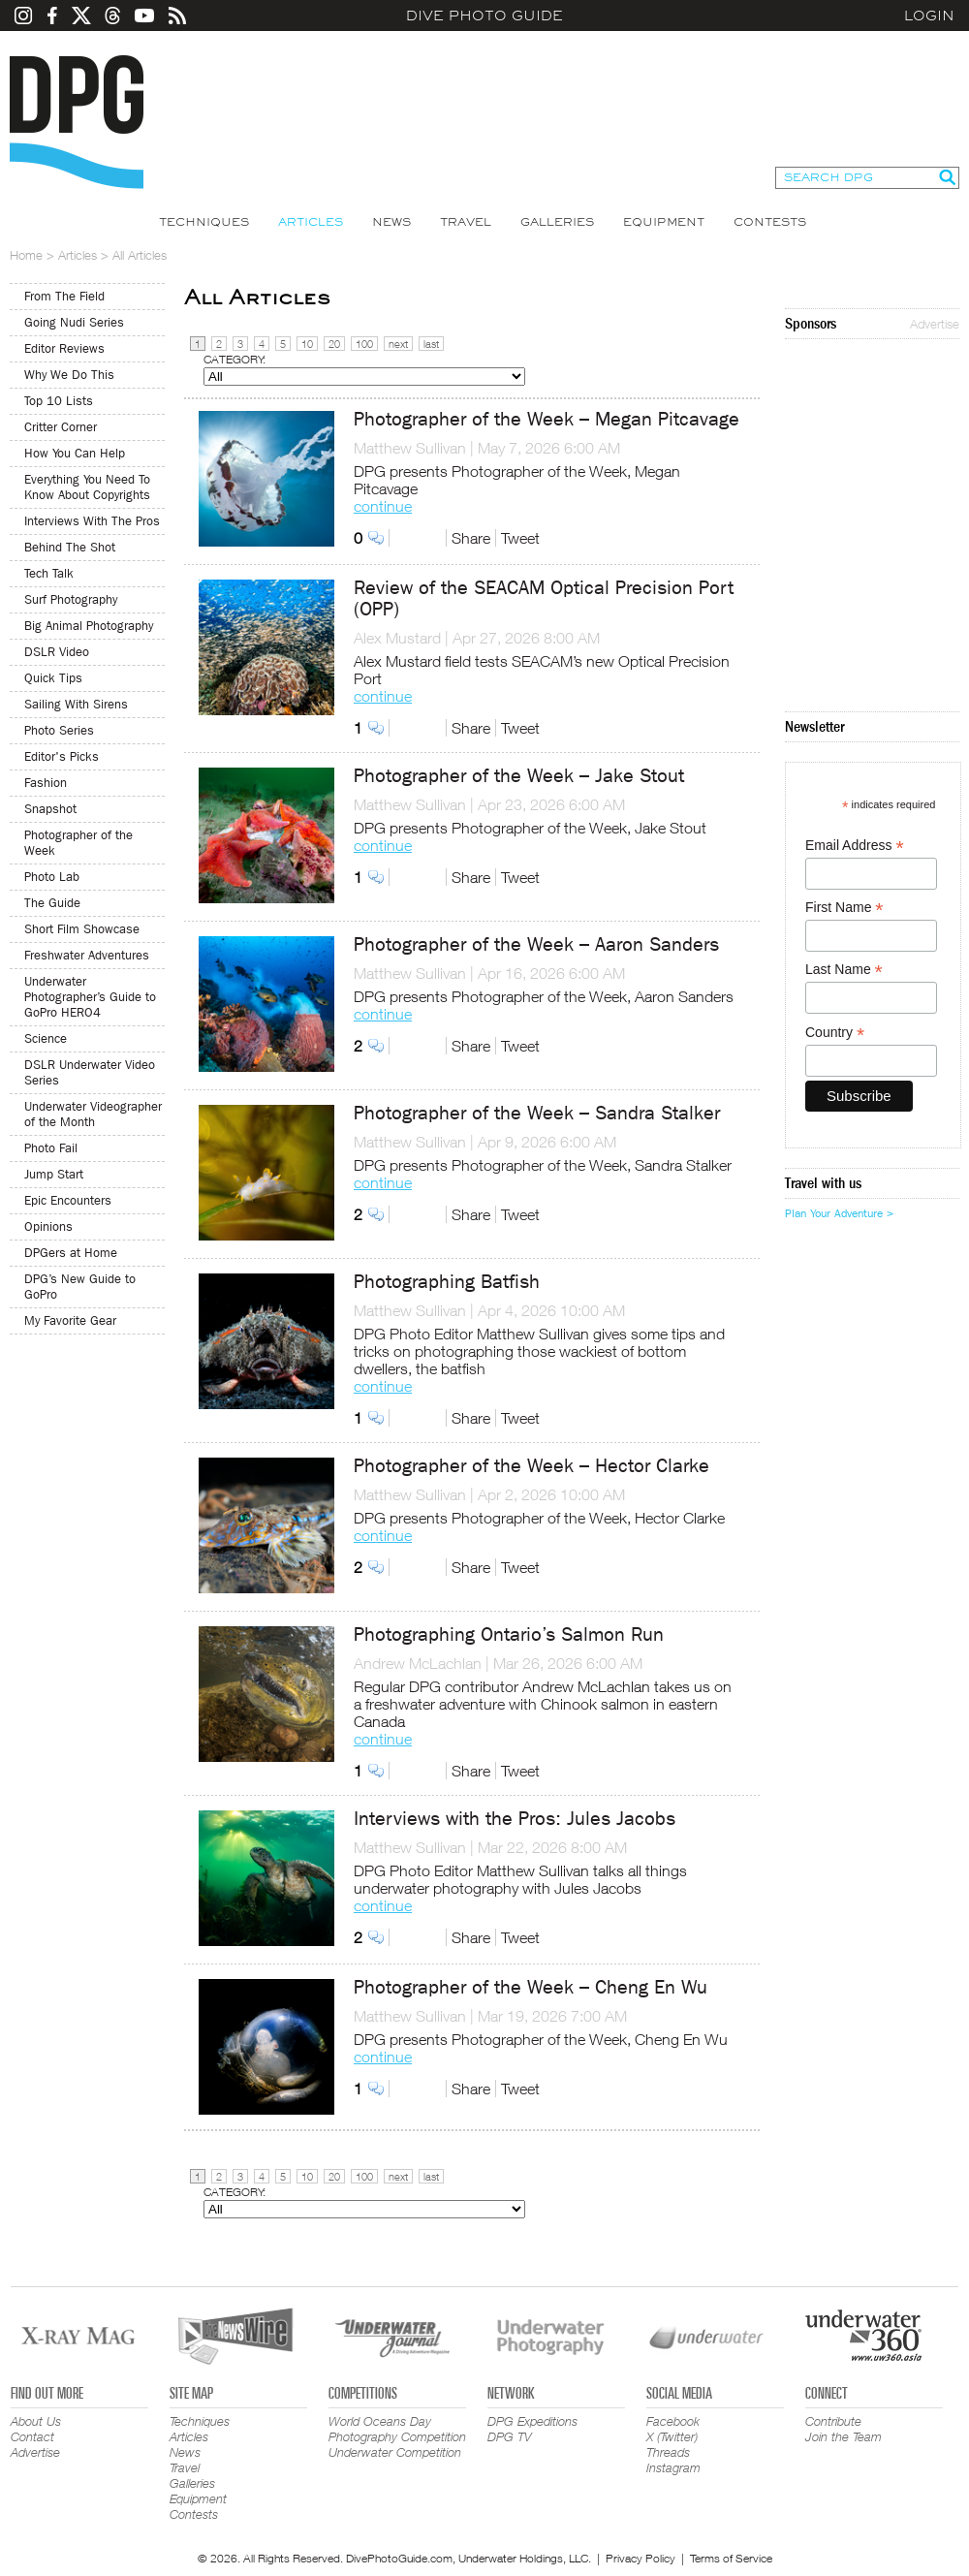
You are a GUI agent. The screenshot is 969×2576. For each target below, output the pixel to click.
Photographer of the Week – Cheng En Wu (530, 1987)
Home (26, 255)
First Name (844, 907)
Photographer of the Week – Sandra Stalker (537, 1113)
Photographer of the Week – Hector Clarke (531, 1466)
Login (929, 15)
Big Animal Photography (88, 625)
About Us (36, 2421)
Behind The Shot (69, 547)
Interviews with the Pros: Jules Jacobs (514, 1818)
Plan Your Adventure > (839, 1213)
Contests (770, 222)
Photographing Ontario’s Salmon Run (509, 1634)
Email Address (854, 845)
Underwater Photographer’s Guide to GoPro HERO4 (90, 997)
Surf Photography (70, 599)
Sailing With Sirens (76, 704)
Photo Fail (51, 1148)
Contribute (833, 2421)
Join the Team (843, 2436)
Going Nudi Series (74, 322)
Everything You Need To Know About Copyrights (87, 487)
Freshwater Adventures (86, 955)
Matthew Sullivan (410, 447)
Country (834, 1032)
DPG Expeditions (532, 2421)
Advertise (934, 323)
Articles (310, 222)
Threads (668, 2452)
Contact (32, 2436)
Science (45, 1038)
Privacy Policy (640, 2558)
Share (471, 538)
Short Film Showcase (82, 929)
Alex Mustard (397, 637)
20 (334, 343)
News (391, 222)
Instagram (673, 2467)
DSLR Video (56, 651)
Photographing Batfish (447, 1282)
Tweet (520, 538)
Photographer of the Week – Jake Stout (519, 776)
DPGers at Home (70, 1252)
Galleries (557, 222)
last (431, 343)
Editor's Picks (61, 756)
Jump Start (53, 1174)
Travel (465, 222)
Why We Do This (69, 374)
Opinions (48, 1226)
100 (364, 343)
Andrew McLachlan (418, 1663)
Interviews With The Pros (92, 521)
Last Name (844, 969)
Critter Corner (60, 427)
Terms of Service (731, 2558)
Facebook (673, 2421)
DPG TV (509, 2436)
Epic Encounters (67, 1200)
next (398, 343)
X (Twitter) (672, 2436)
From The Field (64, 296)
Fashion (45, 782)
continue (383, 506)
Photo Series (59, 730)
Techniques (204, 222)
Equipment (663, 222)
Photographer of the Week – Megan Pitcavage (546, 419)
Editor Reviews (64, 348)
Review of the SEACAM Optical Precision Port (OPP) (544, 598)
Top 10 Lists (58, 400)
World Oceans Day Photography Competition (397, 2428)
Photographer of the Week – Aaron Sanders (536, 944)
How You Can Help (74, 453)
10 (307, 343)
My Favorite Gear (70, 1320)
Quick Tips (53, 678)
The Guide (52, 902)
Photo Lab (51, 876)
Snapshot (50, 808)
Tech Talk (49, 573)
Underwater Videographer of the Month (93, 1114)
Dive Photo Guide (484, 15)
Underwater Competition (394, 2452)
